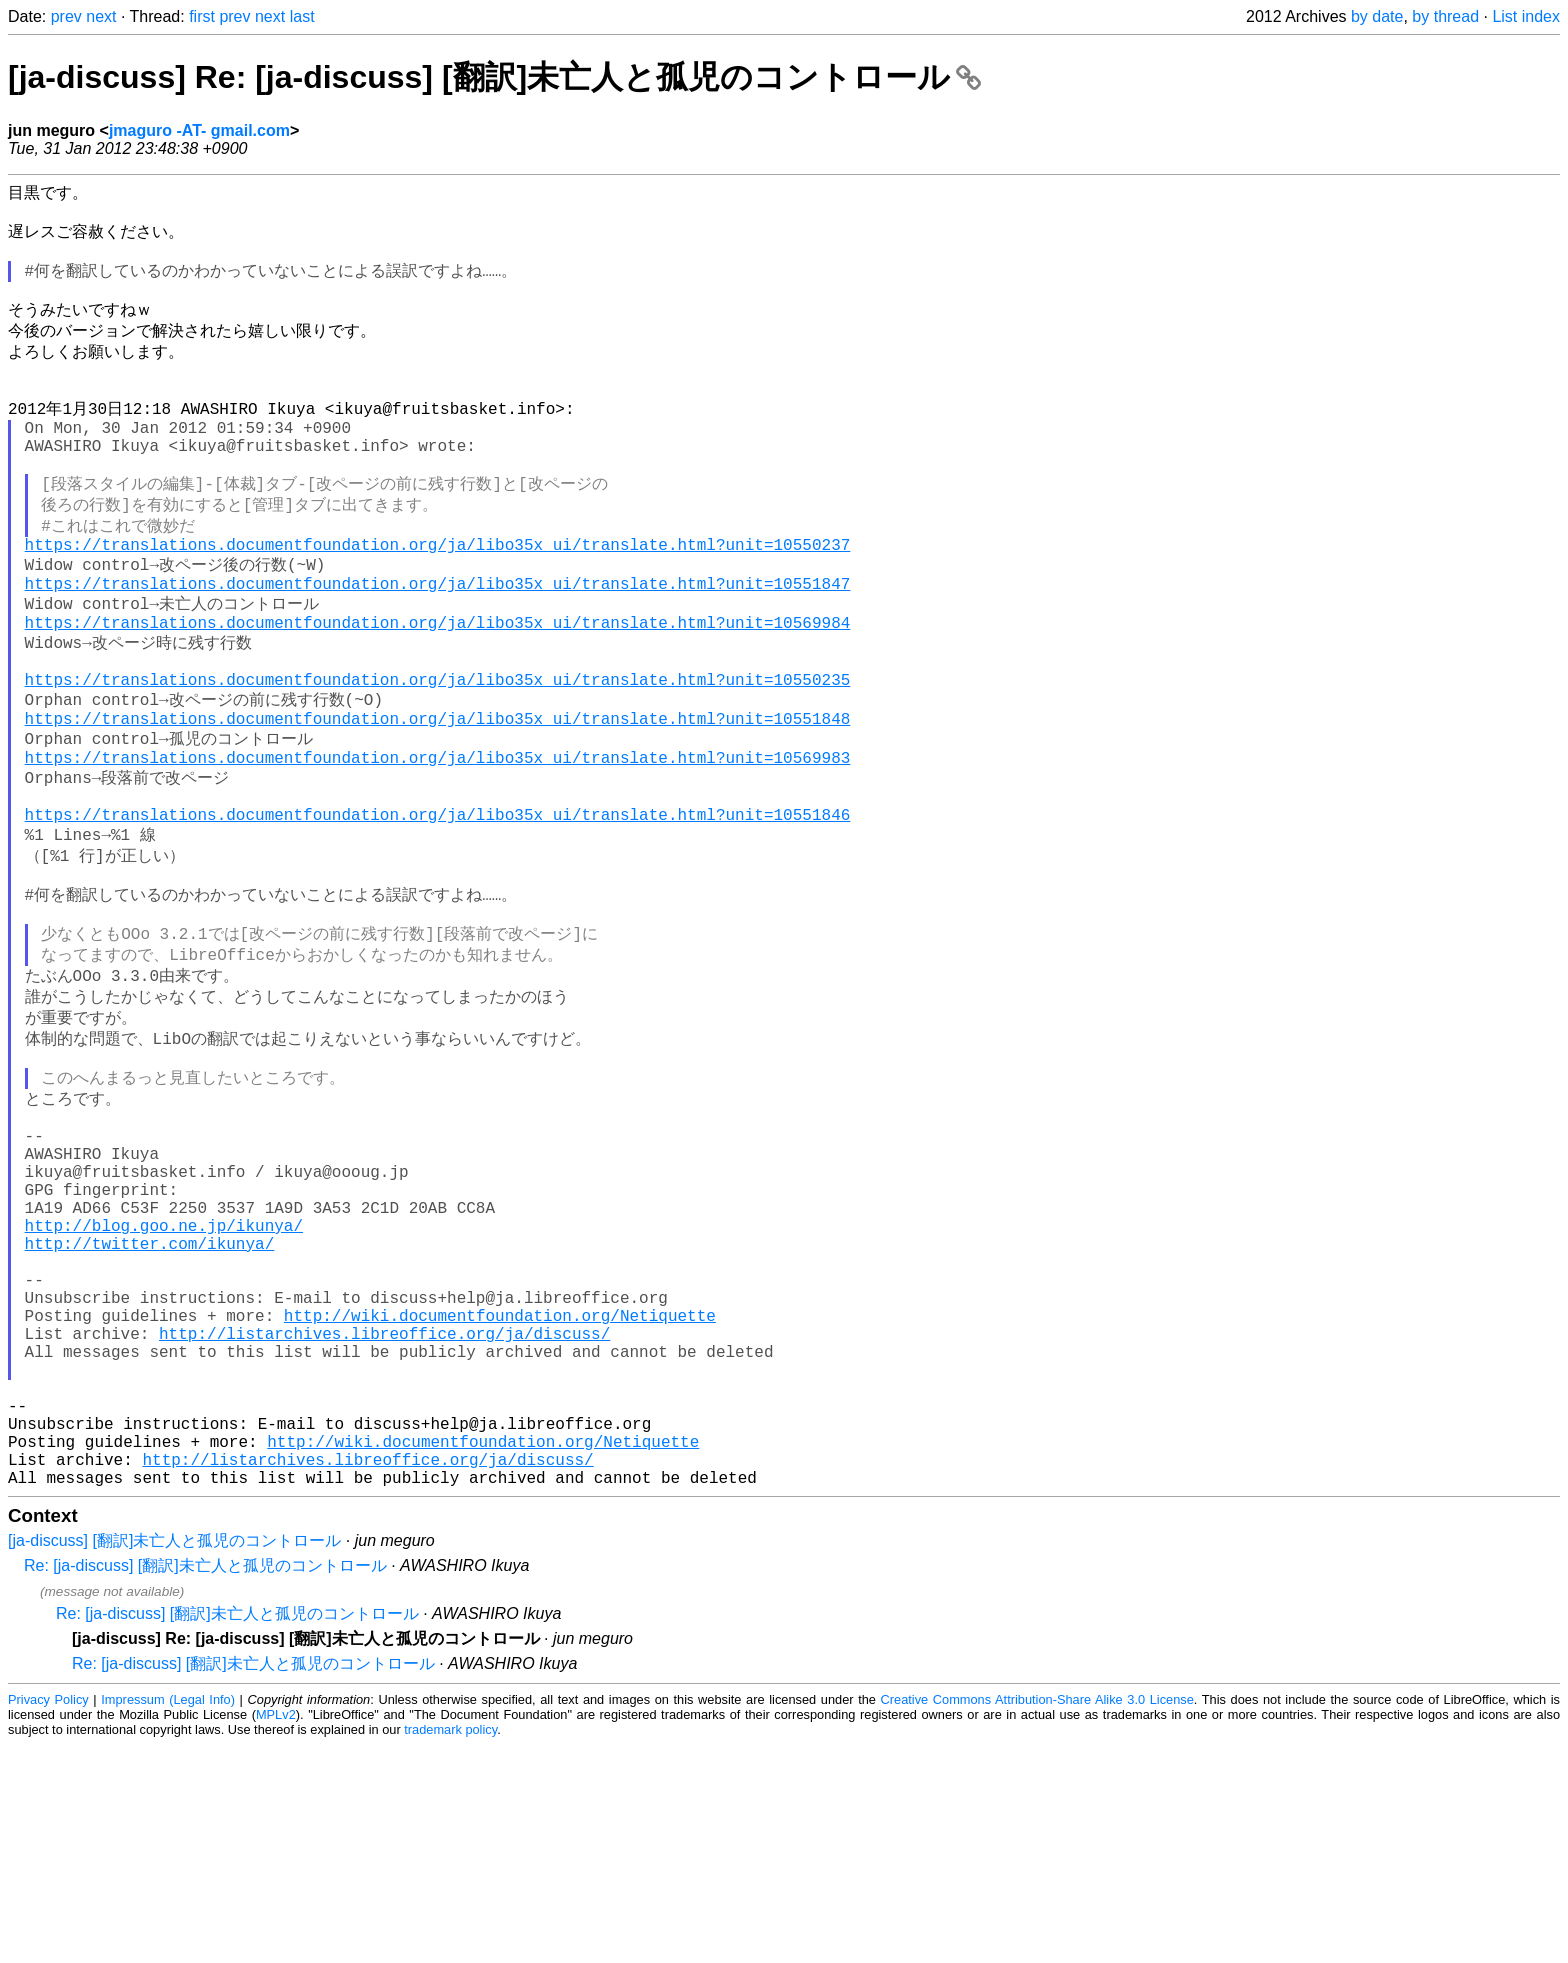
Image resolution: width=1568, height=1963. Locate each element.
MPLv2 (276, 1932)
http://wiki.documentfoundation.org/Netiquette (500, 1497)
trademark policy (450, 1947)
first (202, 16)
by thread (1445, 16)
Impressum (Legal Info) (168, 1917)
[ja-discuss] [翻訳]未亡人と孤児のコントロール (174, 1758)
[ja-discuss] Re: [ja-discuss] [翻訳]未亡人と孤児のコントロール (494, 77)
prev (66, 16)
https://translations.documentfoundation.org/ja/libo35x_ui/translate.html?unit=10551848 (438, 802)
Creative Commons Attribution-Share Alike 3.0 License (1037, 1917)
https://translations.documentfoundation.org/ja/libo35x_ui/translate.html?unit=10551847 (438, 645)
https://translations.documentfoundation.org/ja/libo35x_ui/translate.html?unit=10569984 (438, 690)
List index (1526, 16)
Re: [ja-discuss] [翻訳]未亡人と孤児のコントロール (205, 1783)
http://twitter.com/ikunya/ (150, 1409)
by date (1377, 16)
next (101, 16)
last (302, 16)
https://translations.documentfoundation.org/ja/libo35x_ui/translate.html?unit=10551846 (438, 914)
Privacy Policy (48, 1917)
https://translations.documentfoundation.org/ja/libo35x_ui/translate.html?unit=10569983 (438, 847)
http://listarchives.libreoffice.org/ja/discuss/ (384, 1519)
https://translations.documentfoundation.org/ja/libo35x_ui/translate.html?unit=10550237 (438, 600)
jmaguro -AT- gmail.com (199, 130)
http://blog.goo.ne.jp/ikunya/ (164, 1387)
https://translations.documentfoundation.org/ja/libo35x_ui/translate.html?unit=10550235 (438, 757)
